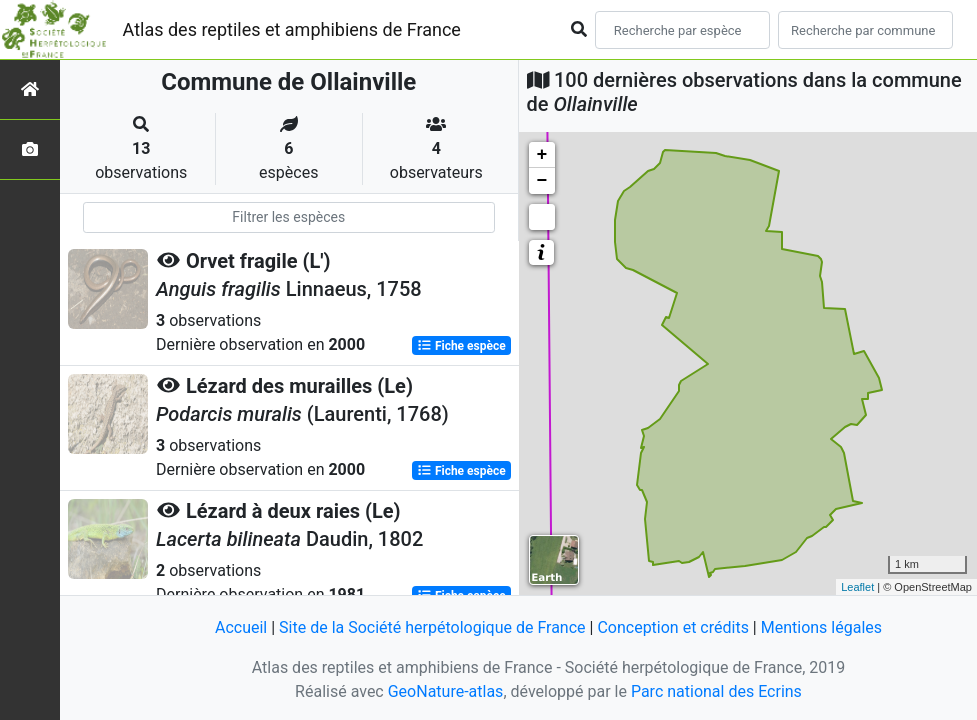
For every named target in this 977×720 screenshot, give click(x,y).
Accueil (241, 627)
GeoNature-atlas (446, 691)
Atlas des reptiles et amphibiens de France (292, 29)
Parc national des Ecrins (716, 691)
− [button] (542, 181)
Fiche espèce (461, 346)
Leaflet (857, 587)
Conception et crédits (673, 627)
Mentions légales (821, 627)
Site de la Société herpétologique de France (432, 627)
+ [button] (542, 155)
